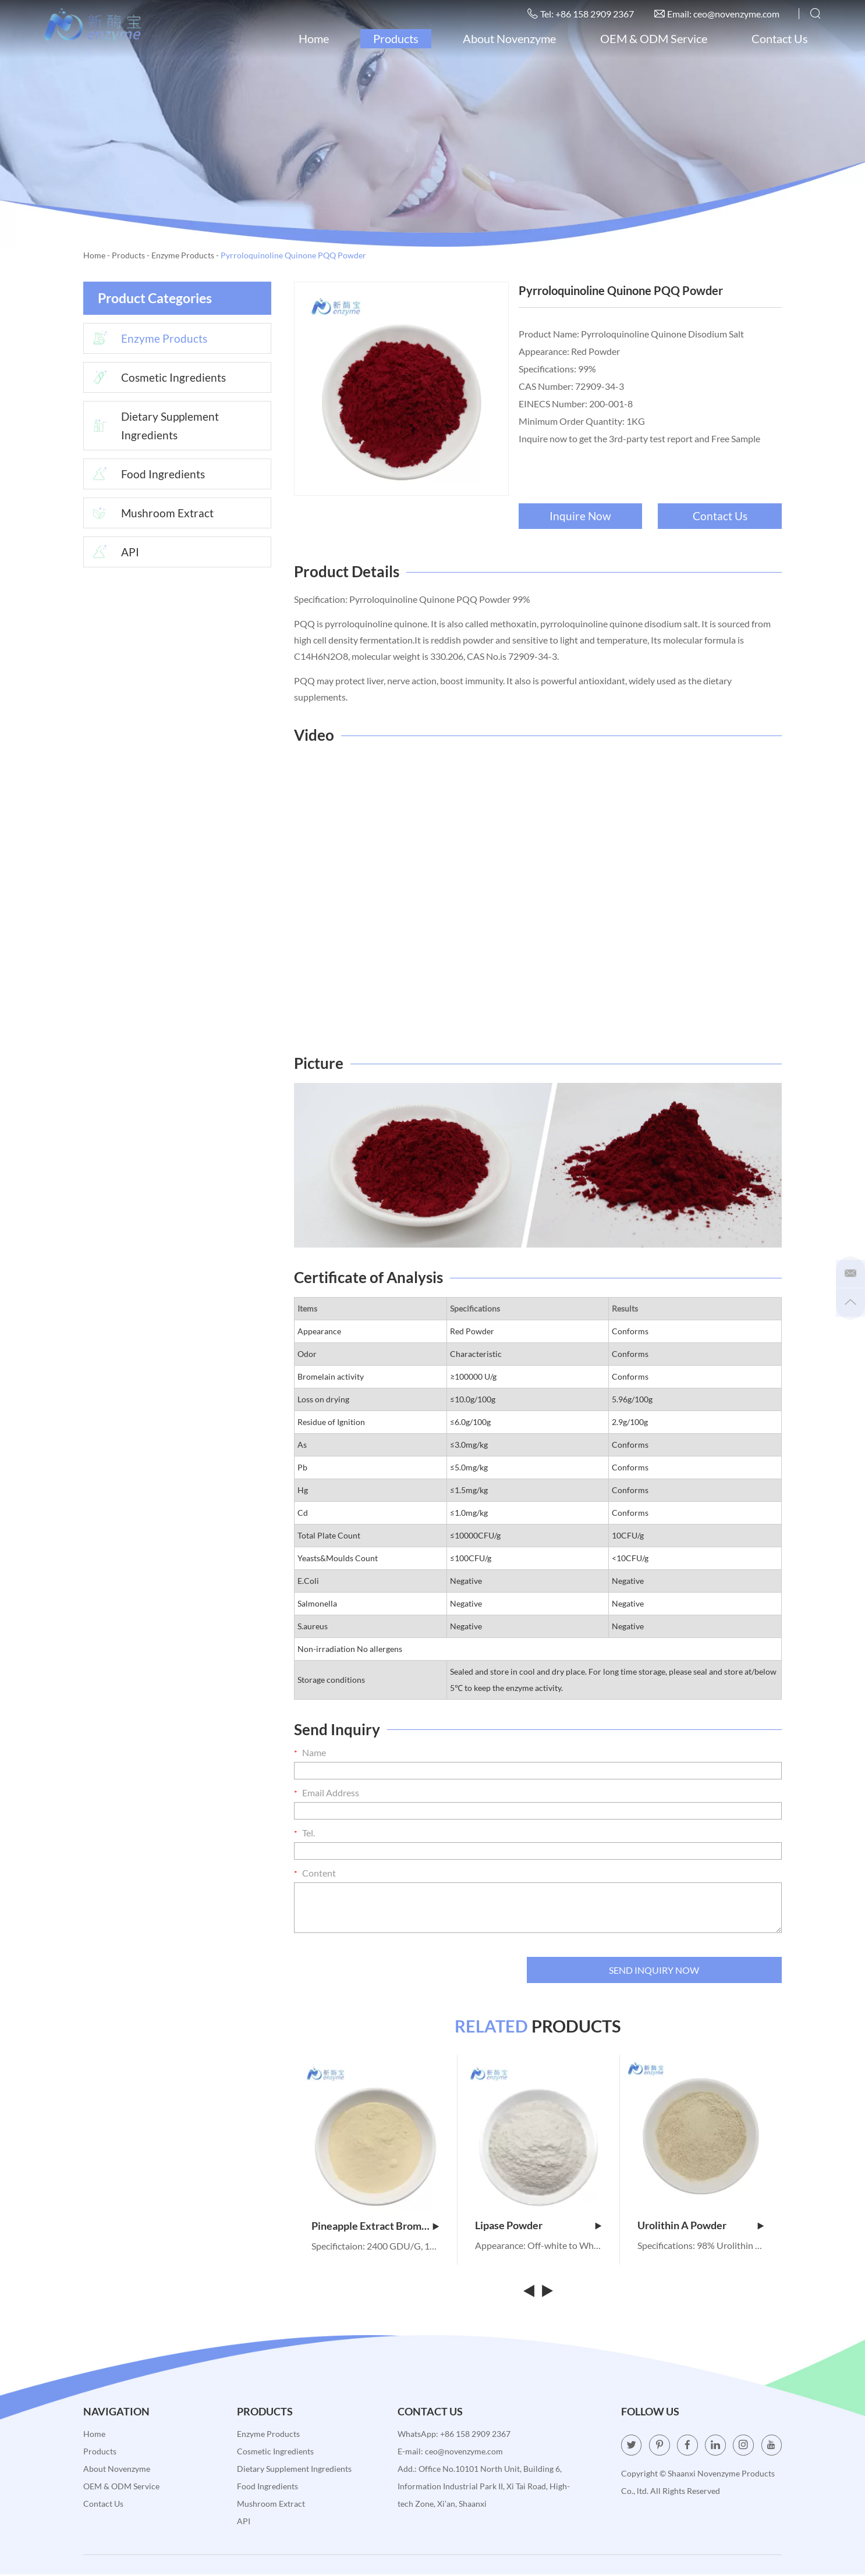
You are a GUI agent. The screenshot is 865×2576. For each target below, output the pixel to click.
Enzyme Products (182, 255)
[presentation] (382, 1969)
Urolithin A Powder (700, 2226)
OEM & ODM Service (651, 39)
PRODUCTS (538, 2026)
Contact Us (777, 39)
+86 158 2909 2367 (475, 2435)
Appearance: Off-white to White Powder (538, 2246)
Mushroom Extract (150, 516)
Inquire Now (580, 516)
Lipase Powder (538, 2226)
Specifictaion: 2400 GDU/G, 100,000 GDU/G (375, 2247)
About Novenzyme (507, 39)
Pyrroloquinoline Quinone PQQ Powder (293, 255)
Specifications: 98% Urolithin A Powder (700, 2246)
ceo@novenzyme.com (734, 14)
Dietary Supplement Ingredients (153, 427)
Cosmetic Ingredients (156, 378)
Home (311, 39)
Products (393, 39)
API (112, 555)
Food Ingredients (145, 476)
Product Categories (158, 298)
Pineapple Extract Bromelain (375, 2227)
